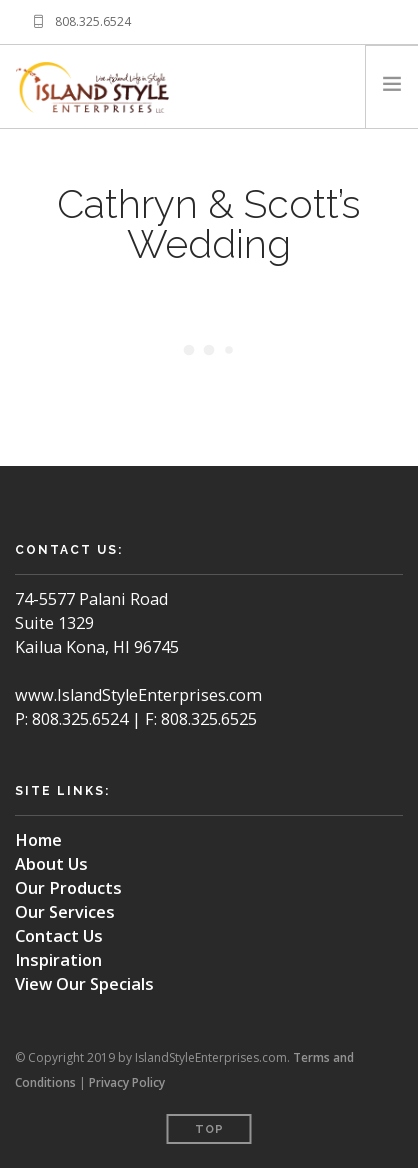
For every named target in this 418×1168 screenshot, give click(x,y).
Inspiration (58, 960)
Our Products (68, 888)
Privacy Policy (127, 1082)
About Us (51, 864)
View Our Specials (84, 984)
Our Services (65, 912)
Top (209, 1129)
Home (38, 840)
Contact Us (59, 936)
